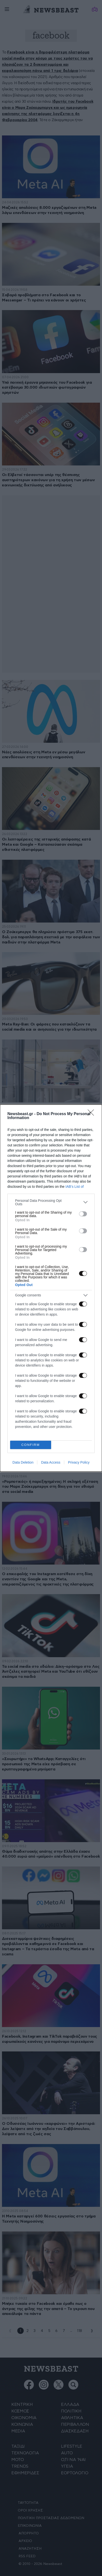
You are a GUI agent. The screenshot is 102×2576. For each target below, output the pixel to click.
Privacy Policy (78, 1462)
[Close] (92, 1114)
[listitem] (51, 1202)
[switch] (83, 1213)
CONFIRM (30, 1444)
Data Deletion (23, 1462)
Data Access (50, 1462)
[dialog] (51, 1288)
